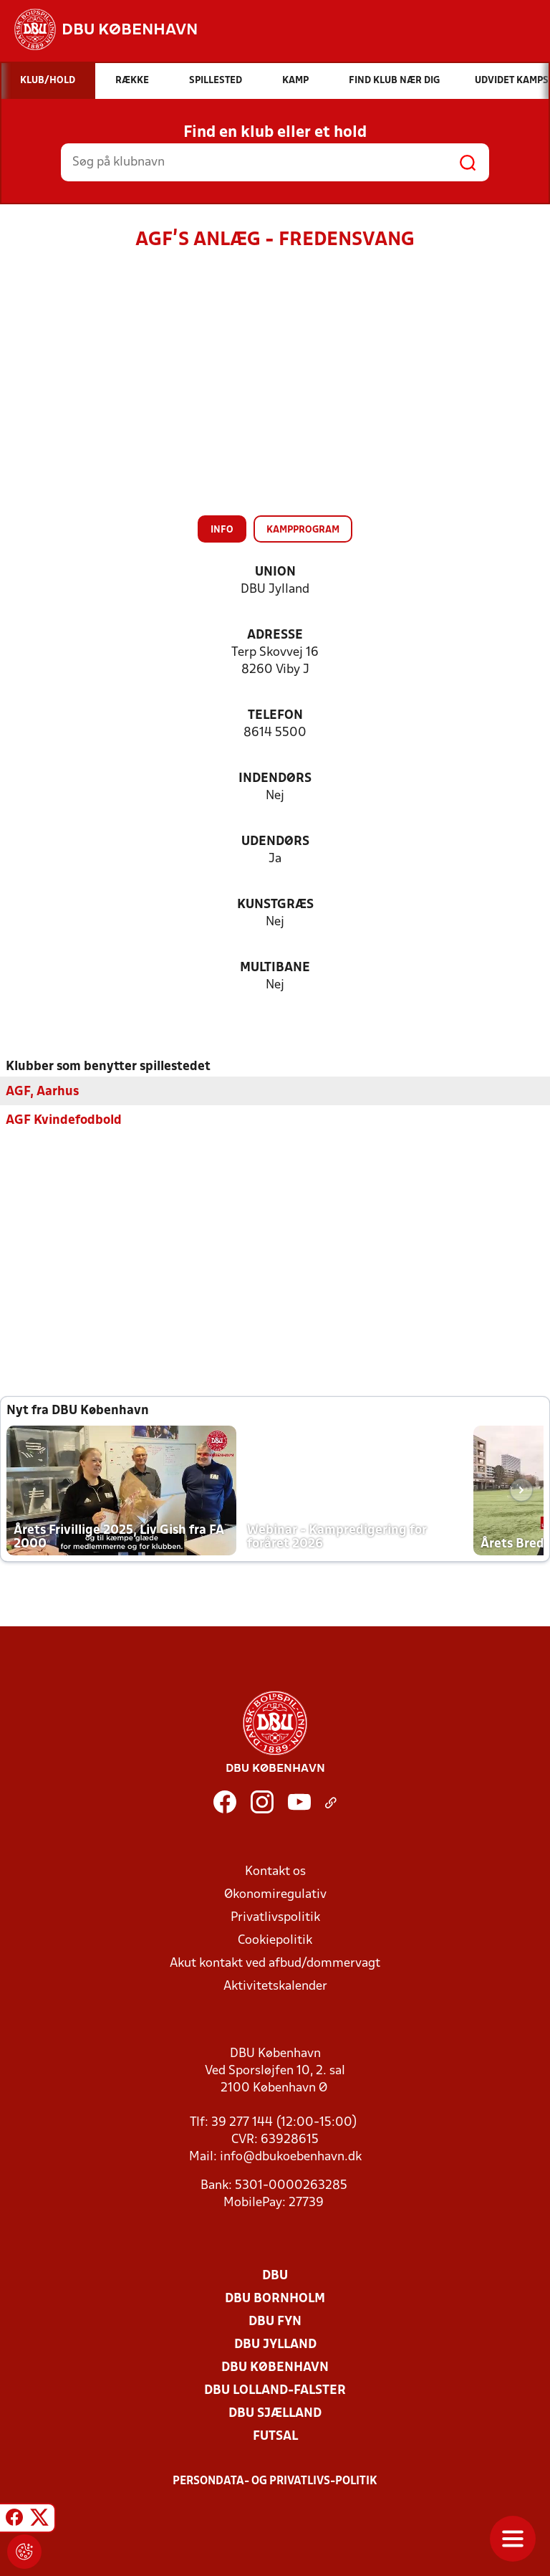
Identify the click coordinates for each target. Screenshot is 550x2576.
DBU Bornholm (275, 2298)
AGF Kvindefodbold (64, 1120)
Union (275, 572)
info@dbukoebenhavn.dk (291, 2156)
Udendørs (275, 842)
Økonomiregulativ (275, 1894)
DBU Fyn (275, 2321)
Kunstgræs (275, 905)
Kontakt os (275, 1871)
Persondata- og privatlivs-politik (275, 2481)
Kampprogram (302, 530)
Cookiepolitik (275, 1940)
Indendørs (275, 779)
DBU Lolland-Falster (275, 2390)
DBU (275, 2275)
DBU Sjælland (275, 2413)
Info (222, 530)
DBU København (275, 2367)
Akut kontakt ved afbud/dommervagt (275, 1963)
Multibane (275, 968)
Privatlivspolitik (275, 1917)
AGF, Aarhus (42, 1091)
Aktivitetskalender (275, 1986)
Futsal (275, 2436)
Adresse (275, 635)
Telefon (275, 716)
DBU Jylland (275, 2344)
